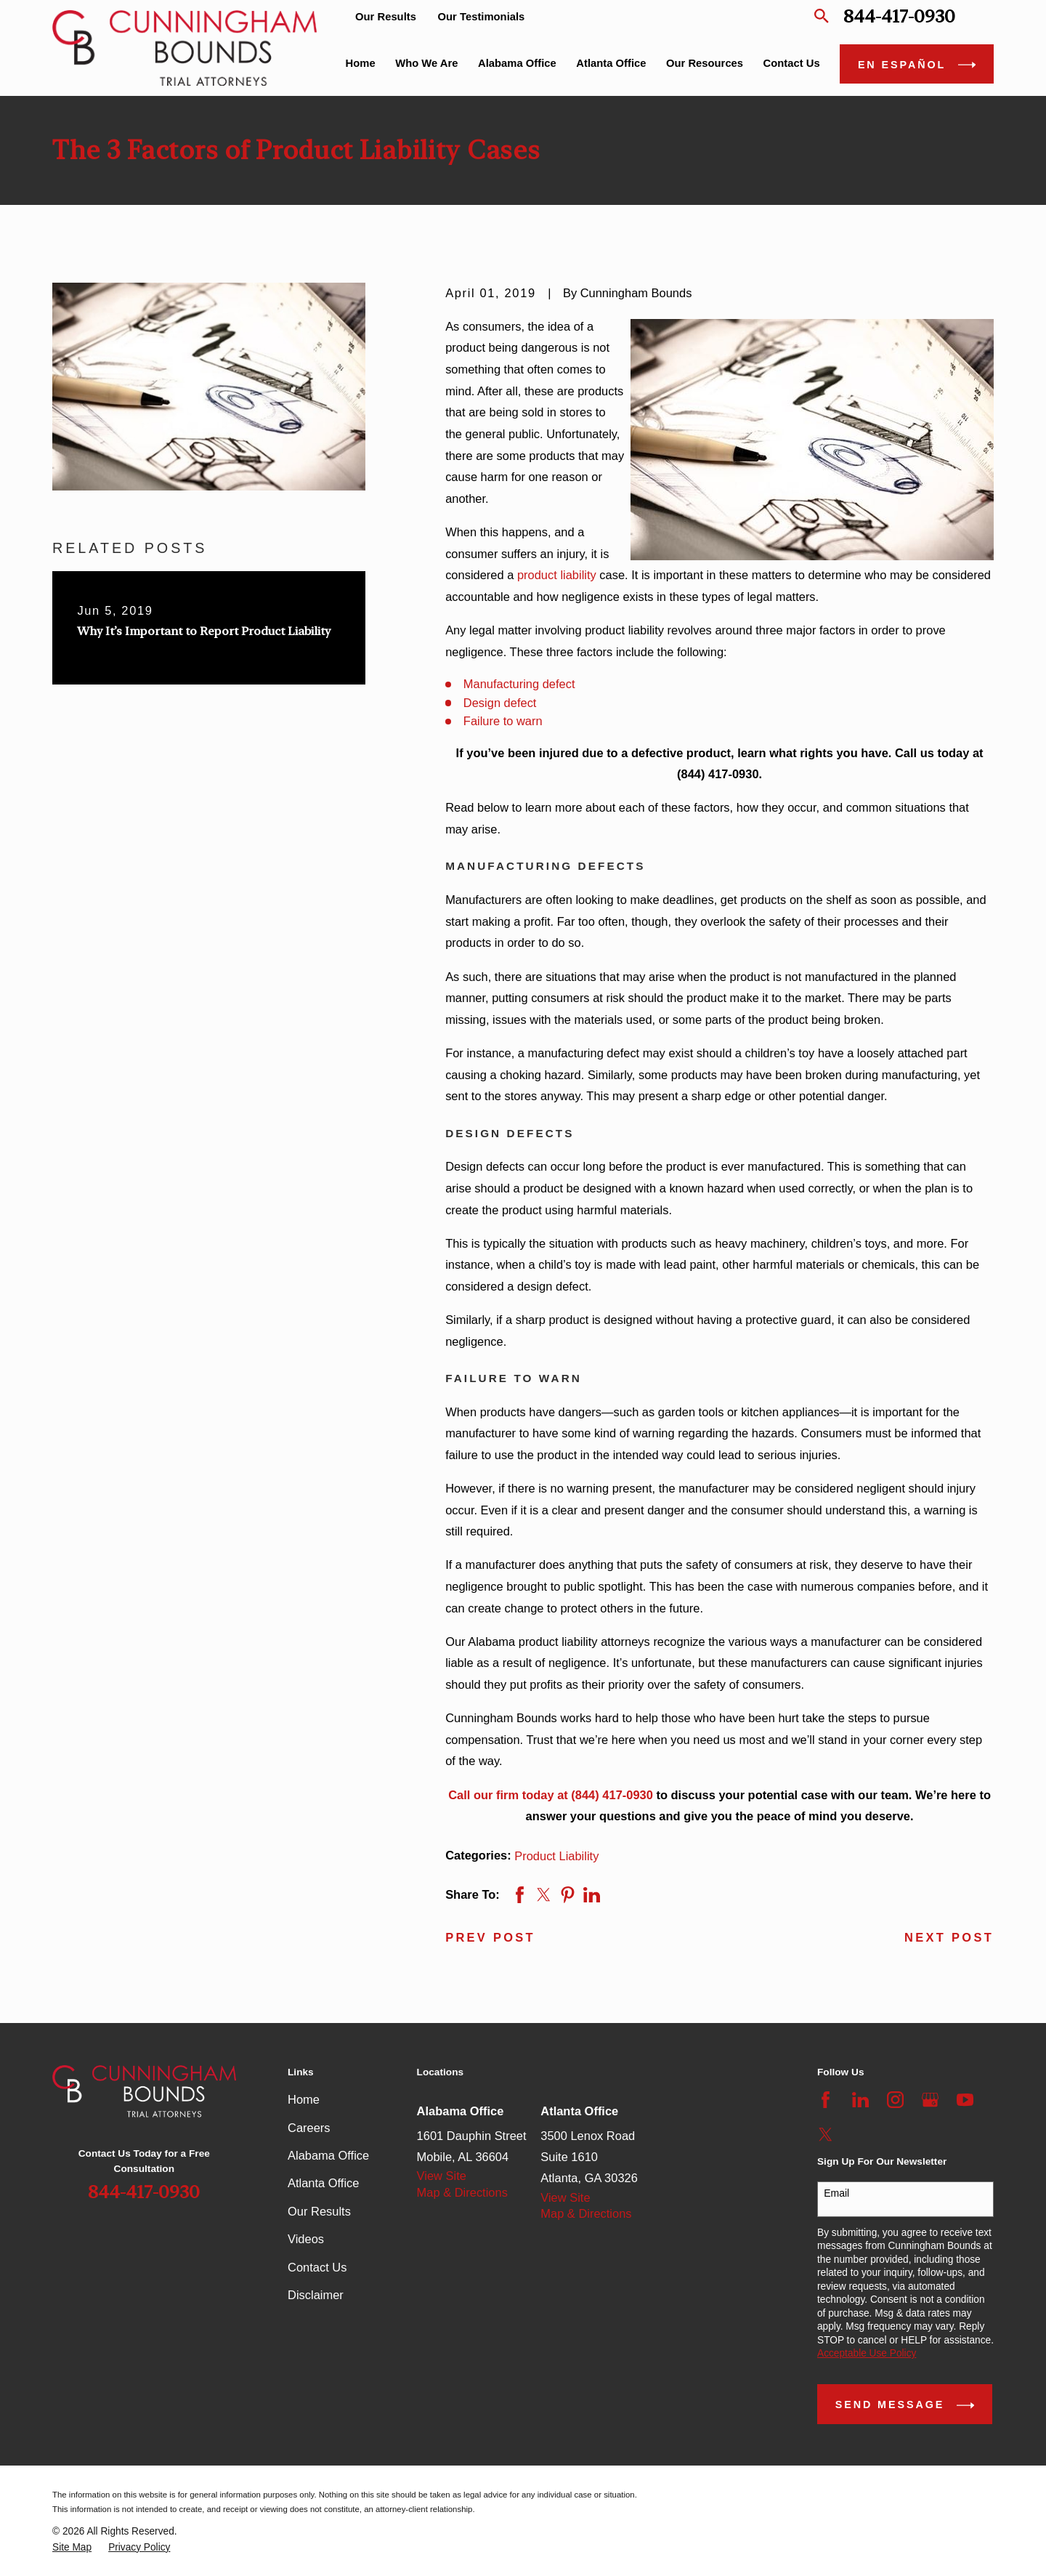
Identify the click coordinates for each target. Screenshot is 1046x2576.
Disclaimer (316, 2294)
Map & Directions (462, 2192)
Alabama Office (328, 2155)
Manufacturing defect (519, 683)
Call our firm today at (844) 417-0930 (550, 1794)
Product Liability (556, 1855)
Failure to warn (503, 720)
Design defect (500, 702)
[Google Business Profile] (930, 2099)
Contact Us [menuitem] (791, 63)
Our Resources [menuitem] (704, 63)
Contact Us (317, 2267)
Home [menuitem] (361, 63)
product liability (556, 574)
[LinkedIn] (860, 2099)
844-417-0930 (899, 16)
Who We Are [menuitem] (426, 63)
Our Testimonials (481, 17)
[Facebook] (825, 2099)
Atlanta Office (323, 2182)
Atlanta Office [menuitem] (611, 63)
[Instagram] (895, 2099)
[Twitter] (825, 2134)
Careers (309, 2127)
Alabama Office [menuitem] (517, 63)
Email (836, 2193)
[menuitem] (72, 2548)
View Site (441, 2175)
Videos (306, 2238)
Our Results (385, 17)
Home (304, 2099)
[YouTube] (965, 2099)
